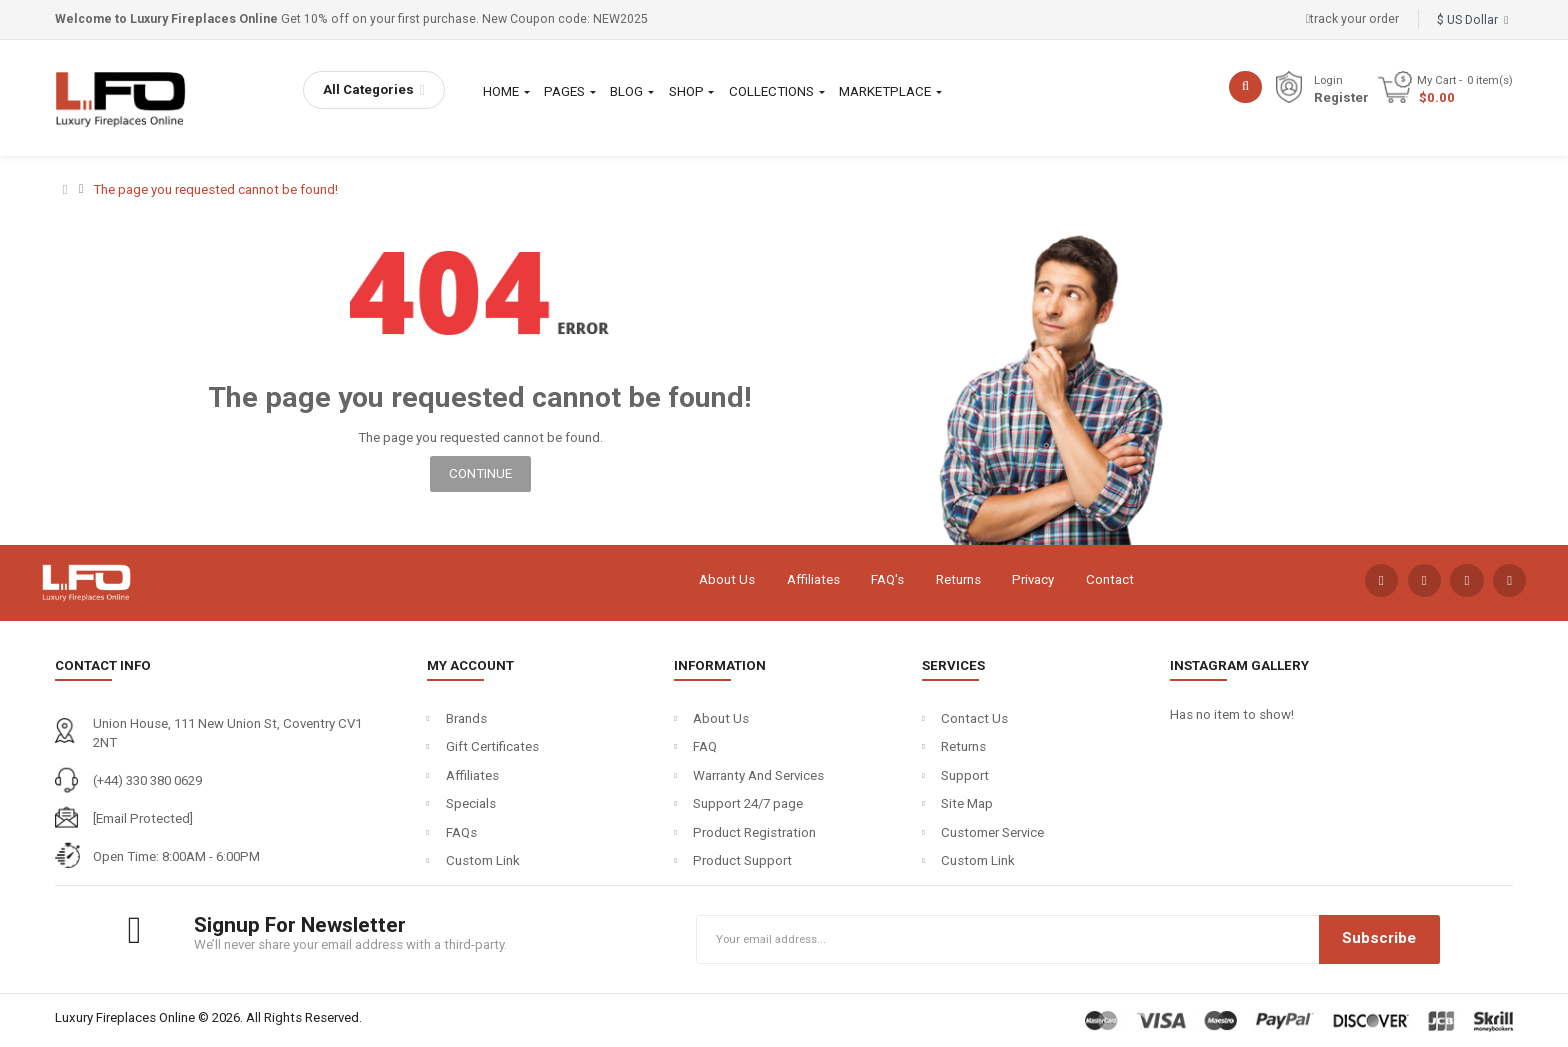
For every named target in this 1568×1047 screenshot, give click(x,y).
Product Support (742, 860)
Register (1341, 97)
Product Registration (754, 832)
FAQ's (887, 579)
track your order (1353, 19)
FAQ (705, 746)
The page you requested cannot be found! (215, 189)
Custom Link (483, 860)
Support (965, 775)
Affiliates (813, 579)
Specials (471, 803)
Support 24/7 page (748, 803)
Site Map (967, 803)
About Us (727, 579)
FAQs (461, 832)
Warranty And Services (758, 775)
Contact (1110, 579)
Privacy (1033, 579)
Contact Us (974, 718)
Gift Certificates (492, 746)
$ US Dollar (1472, 20)
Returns (958, 579)
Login (1328, 80)
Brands (466, 718)
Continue (480, 473)
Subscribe (1379, 938)
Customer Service (992, 832)
